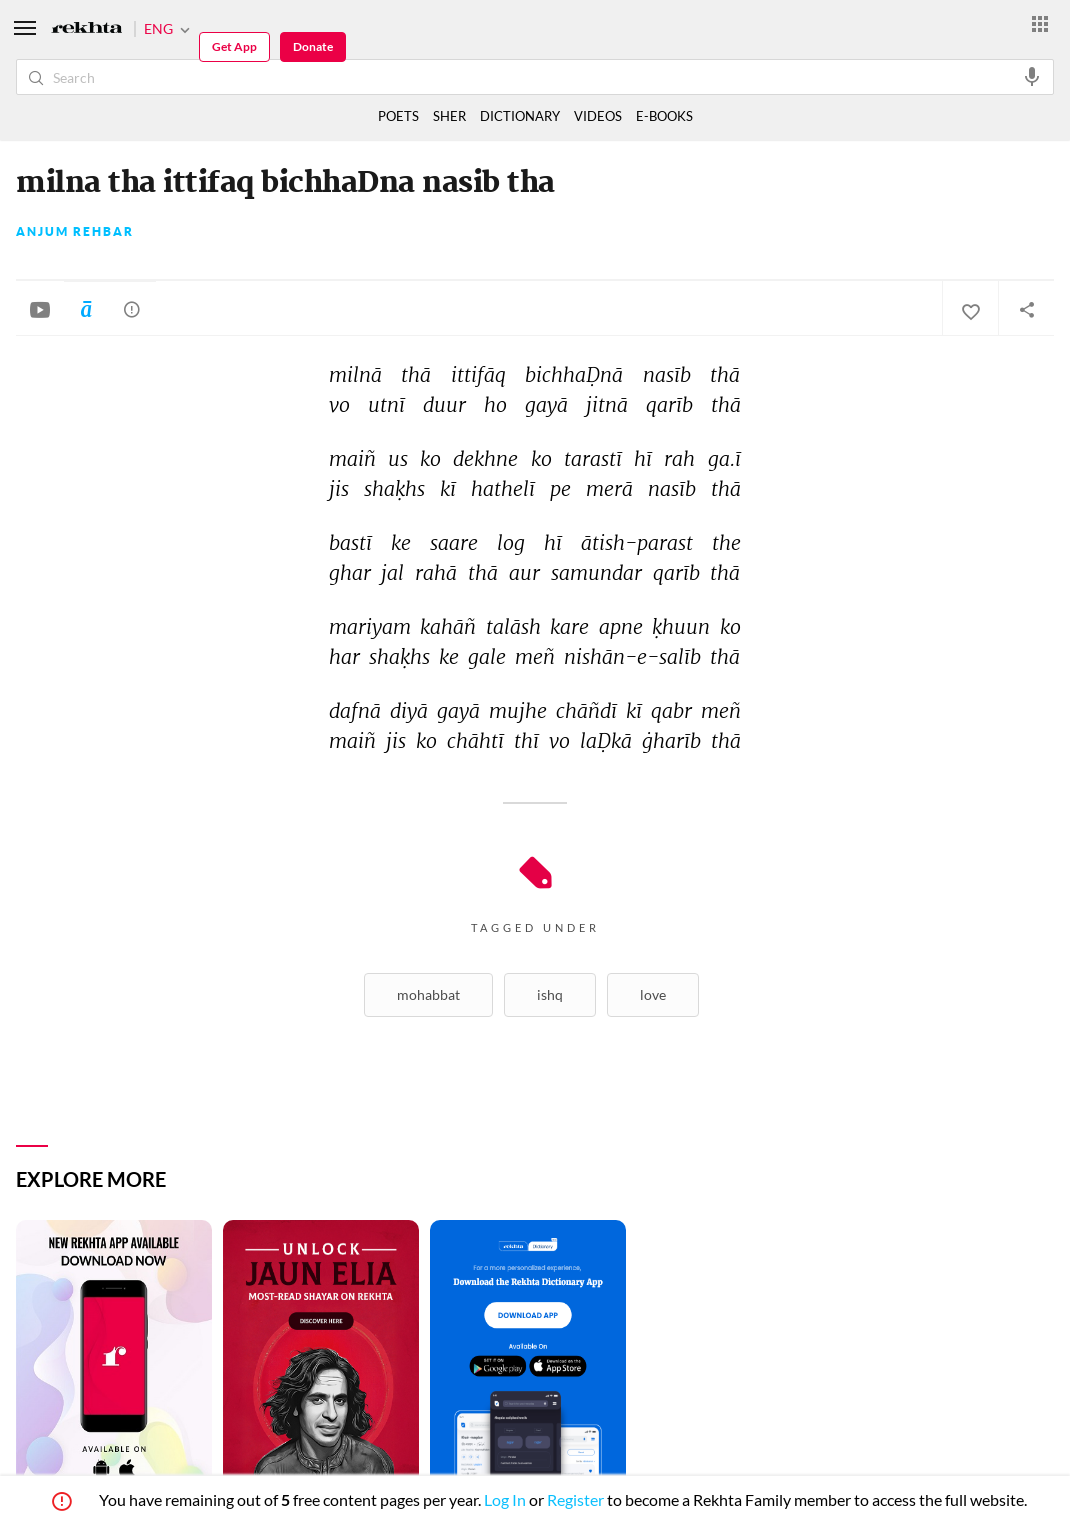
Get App (234, 46)
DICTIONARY (520, 116)
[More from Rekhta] (1040, 23)
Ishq (550, 994)
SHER (449, 116)
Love (653, 994)
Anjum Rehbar (75, 232)
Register (575, 1499)
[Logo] (87, 29)
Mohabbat (428, 994)
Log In (505, 1499)
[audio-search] (1032, 76)
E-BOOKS (664, 116)
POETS (398, 116)
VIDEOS (598, 116)
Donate (313, 46)
